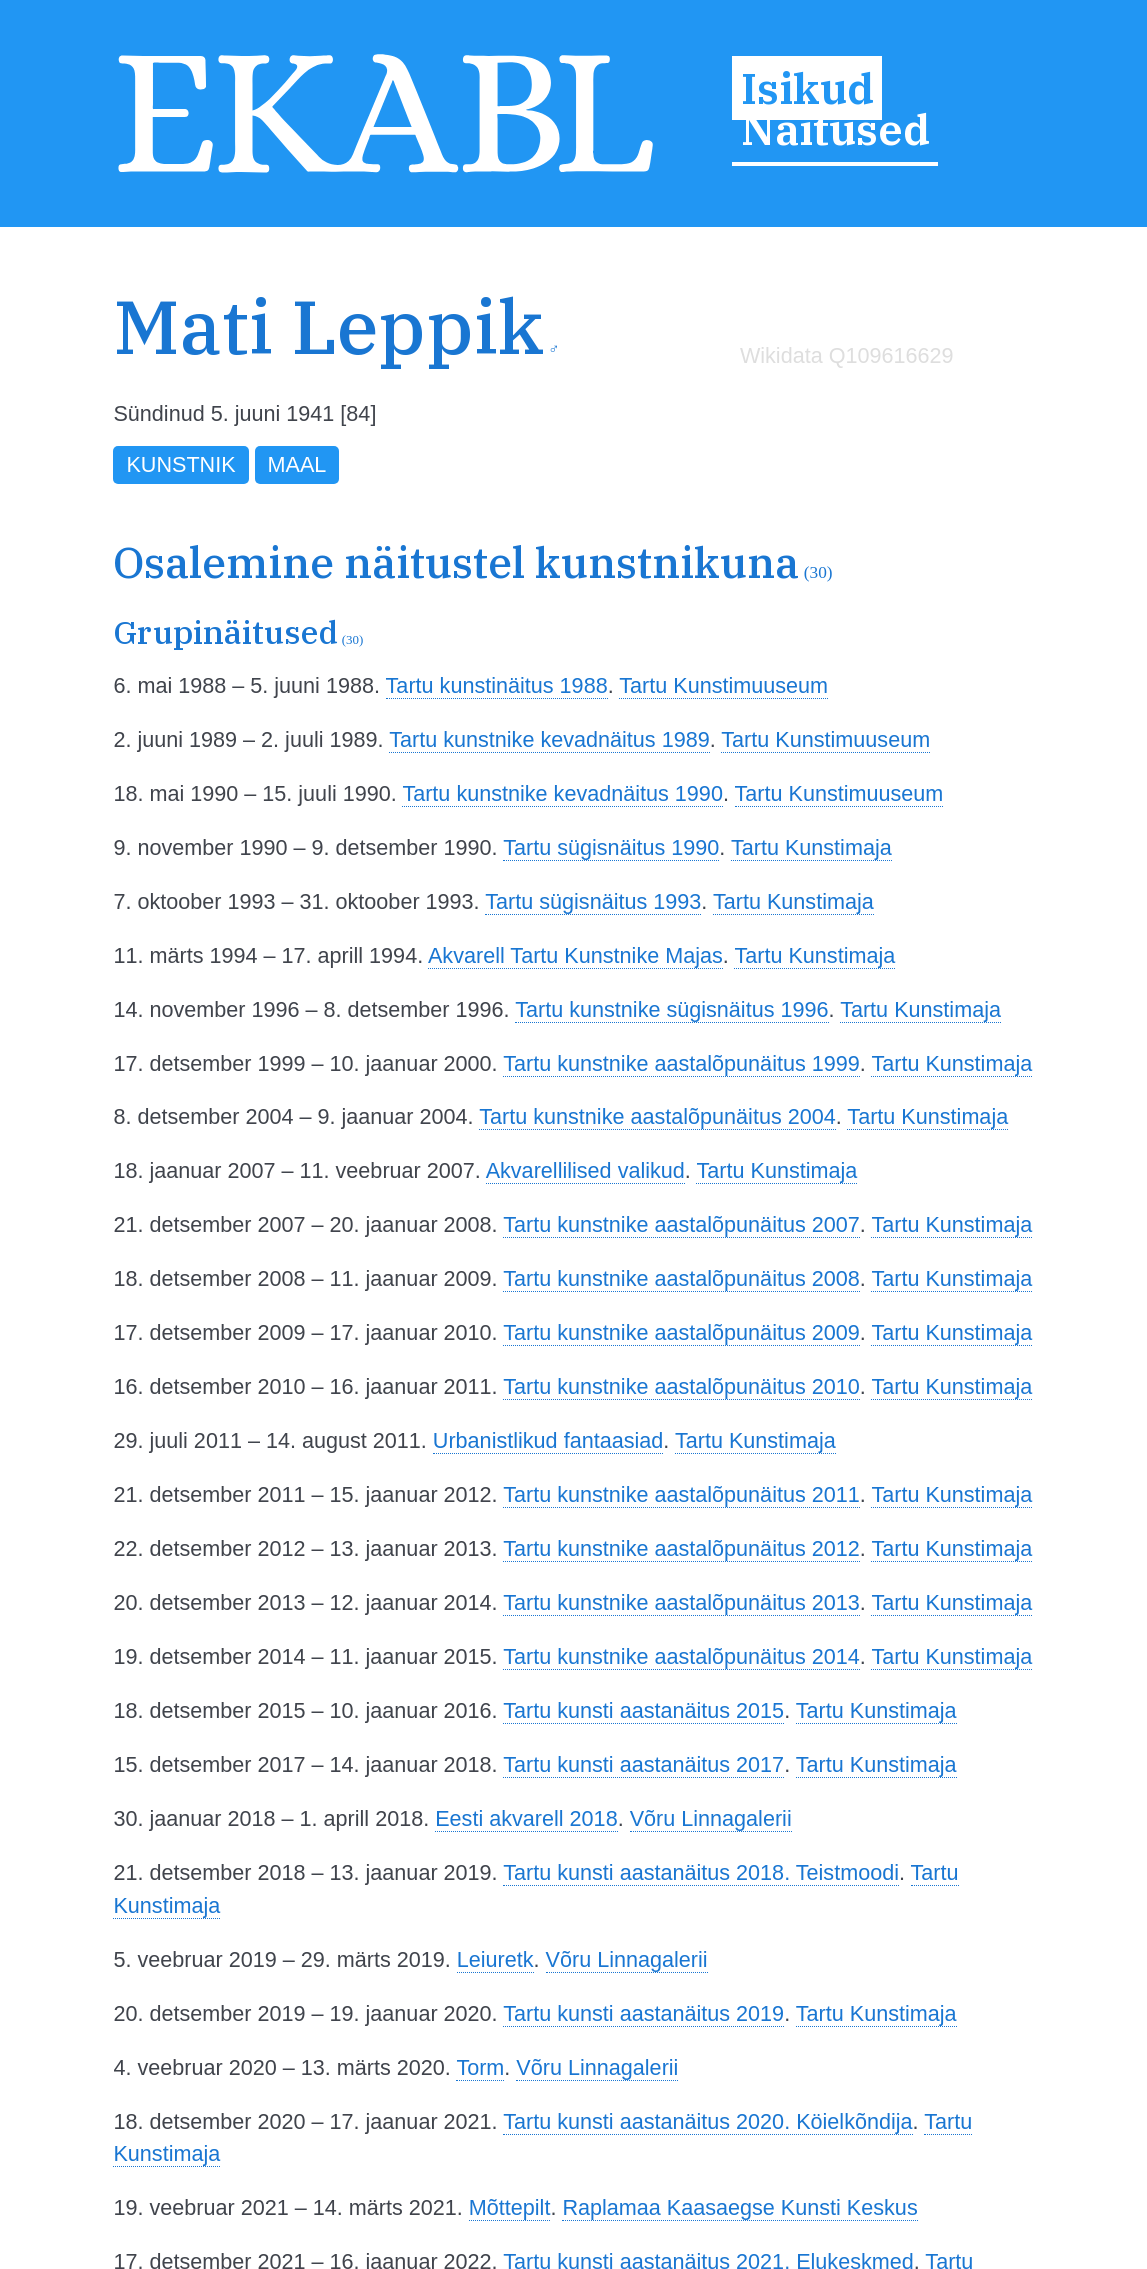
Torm (480, 2067)
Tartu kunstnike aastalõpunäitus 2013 (681, 1602)
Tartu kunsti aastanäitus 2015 (643, 1710)
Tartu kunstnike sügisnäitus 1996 (671, 1009)
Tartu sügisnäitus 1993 (593, 901)
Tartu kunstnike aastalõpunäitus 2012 (681, 1548)
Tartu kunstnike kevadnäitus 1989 (549, 739)
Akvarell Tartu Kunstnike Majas (575, 955)
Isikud (807, 88)
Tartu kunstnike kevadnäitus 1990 (562, 793)
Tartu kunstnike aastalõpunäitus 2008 (681, 1278)
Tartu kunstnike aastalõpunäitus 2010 (681, 1386)
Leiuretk (495, 1959)
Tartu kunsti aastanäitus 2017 (643, 1764)
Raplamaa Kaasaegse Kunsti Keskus (739, 2207)
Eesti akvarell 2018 (526, 1818)
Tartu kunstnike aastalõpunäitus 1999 (681, 1063)
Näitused (835, 129)
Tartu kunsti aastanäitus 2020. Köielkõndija (707, 2121)
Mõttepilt (510, 2207)
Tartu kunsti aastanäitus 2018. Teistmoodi (701, 1872)
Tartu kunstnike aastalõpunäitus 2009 (681, 1332)
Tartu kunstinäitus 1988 (497, 685)
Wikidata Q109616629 (847, 355)
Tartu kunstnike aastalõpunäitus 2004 (657, 1116)
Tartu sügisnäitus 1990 (611, 847)
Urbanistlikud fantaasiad (548, 1440)
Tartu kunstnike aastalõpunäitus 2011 (681, 1494)
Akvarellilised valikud (585, 1170)
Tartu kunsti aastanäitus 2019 (643, 2013)
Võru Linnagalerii (711, 1818)
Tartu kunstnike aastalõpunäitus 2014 (681, 1656)
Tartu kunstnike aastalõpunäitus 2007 (681, 1224)
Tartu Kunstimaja (811, 847)
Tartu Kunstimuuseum (723, 685)
